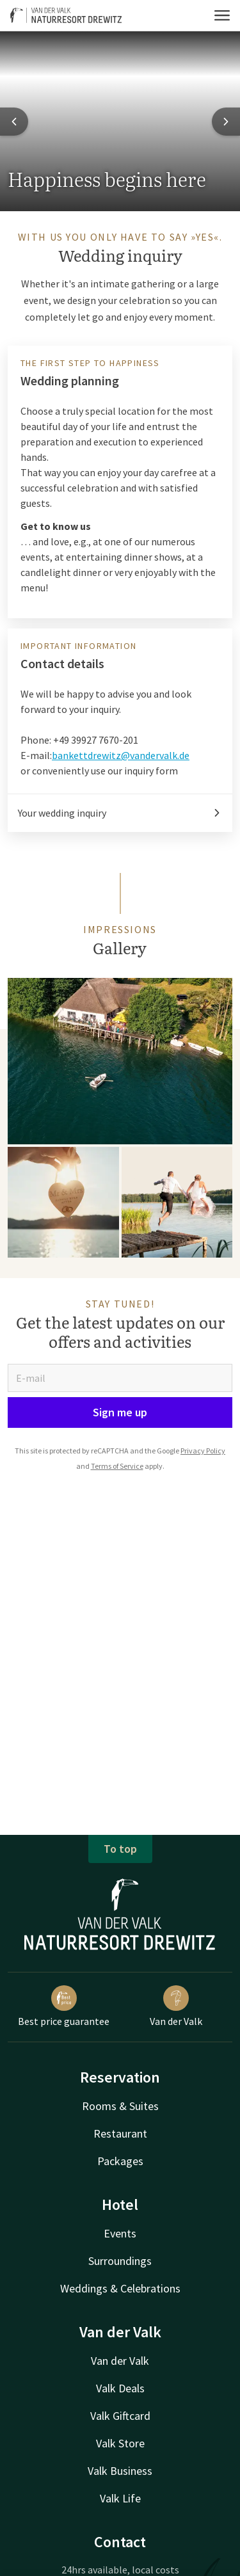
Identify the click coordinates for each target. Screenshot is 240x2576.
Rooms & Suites (120, 2106)
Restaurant (120, 2133)
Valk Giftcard (120, 2415)
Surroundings (120, 2260)
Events (120, 2233)
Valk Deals (120, 2388)
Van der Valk (176, 2006)
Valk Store (120, 2443)
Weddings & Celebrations (120, 2288)
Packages (120, 2161)
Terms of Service (117, 1466)
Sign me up (120, 1412)
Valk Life (120, 2498)
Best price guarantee (63, 2006)
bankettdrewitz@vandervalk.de (120, 755)
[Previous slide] (14, 122)
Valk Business (120, 2470)
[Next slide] (226, 122)
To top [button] (120, 1848)
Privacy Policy (202, 1450)
